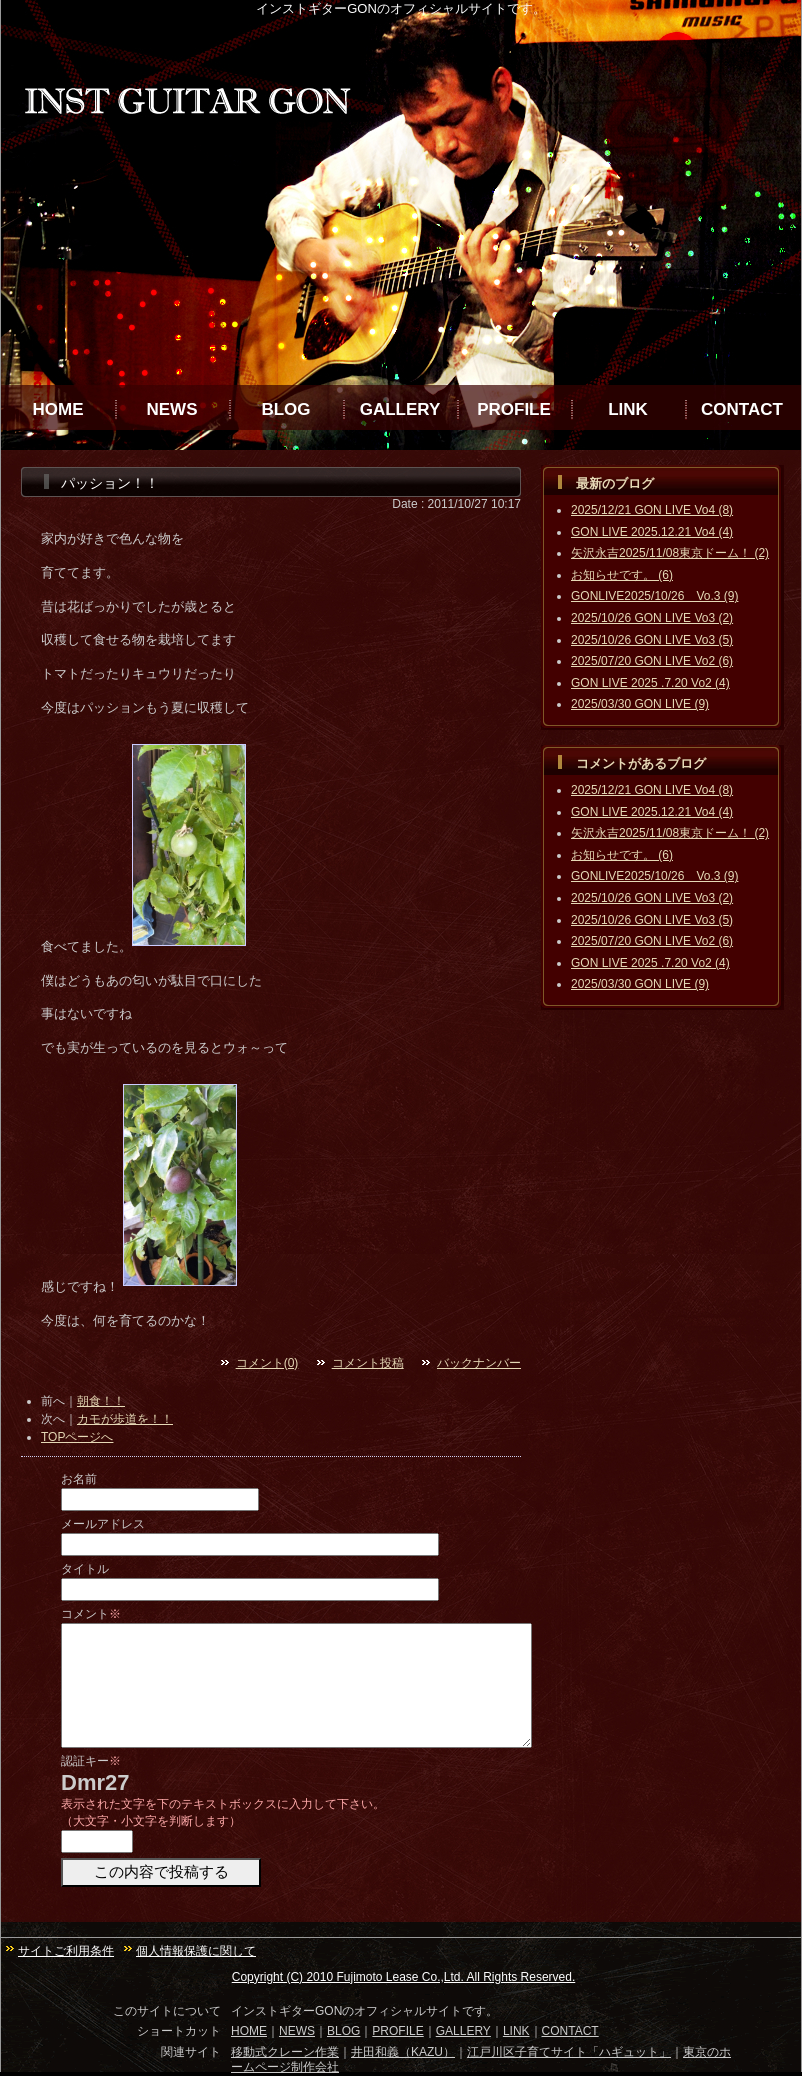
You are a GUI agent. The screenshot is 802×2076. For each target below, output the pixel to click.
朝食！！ (101, 1401)
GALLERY (400, 409)
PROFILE (514, 409)
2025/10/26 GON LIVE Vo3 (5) (652, 640)
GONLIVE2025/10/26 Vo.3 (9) (654, 596)
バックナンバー (479, 1363)
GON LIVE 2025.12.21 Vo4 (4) (652, 532)
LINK (628, 409)
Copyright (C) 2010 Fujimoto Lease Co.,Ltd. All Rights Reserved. (404, 1977)
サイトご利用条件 (66, 1951)
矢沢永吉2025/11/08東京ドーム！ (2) (670, 553)
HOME (58, 409)
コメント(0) (267, 1363)
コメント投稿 (368, 1363)
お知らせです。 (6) (622, 575)
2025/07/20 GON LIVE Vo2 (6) (652, 661)
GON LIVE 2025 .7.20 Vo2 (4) (650, 683)
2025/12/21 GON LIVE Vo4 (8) (652, 510)
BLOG (285, 409)
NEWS (172, 409)
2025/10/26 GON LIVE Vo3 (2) (652, 618)
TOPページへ (77, 1437)
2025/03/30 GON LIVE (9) (640, 704)
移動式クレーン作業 (285, 2052)
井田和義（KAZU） (403, 2052)
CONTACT (742, 409)
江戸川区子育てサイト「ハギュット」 (569, 2052)
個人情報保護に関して (196, 1951)
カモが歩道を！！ (125, 1419)
